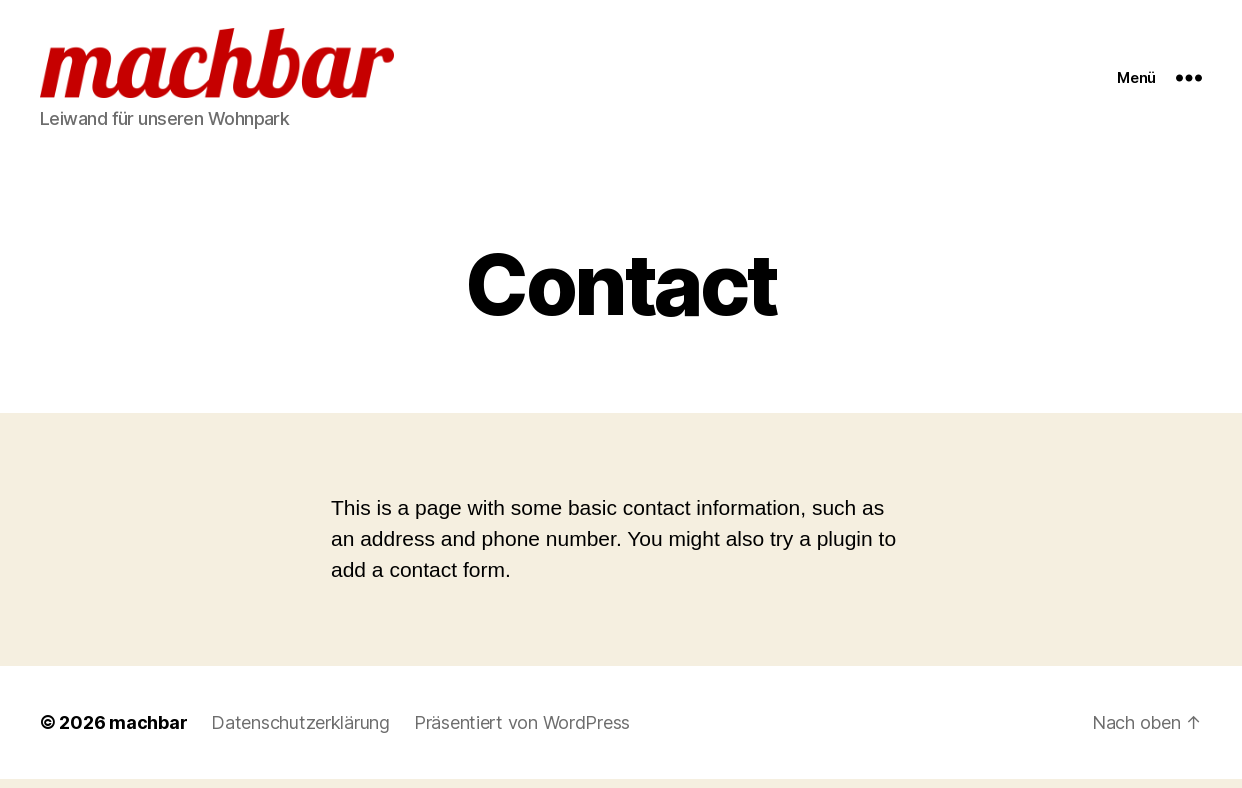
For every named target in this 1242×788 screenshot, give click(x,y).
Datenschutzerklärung (300, 731)
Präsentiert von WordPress (522, 731)
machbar (148, 731)
